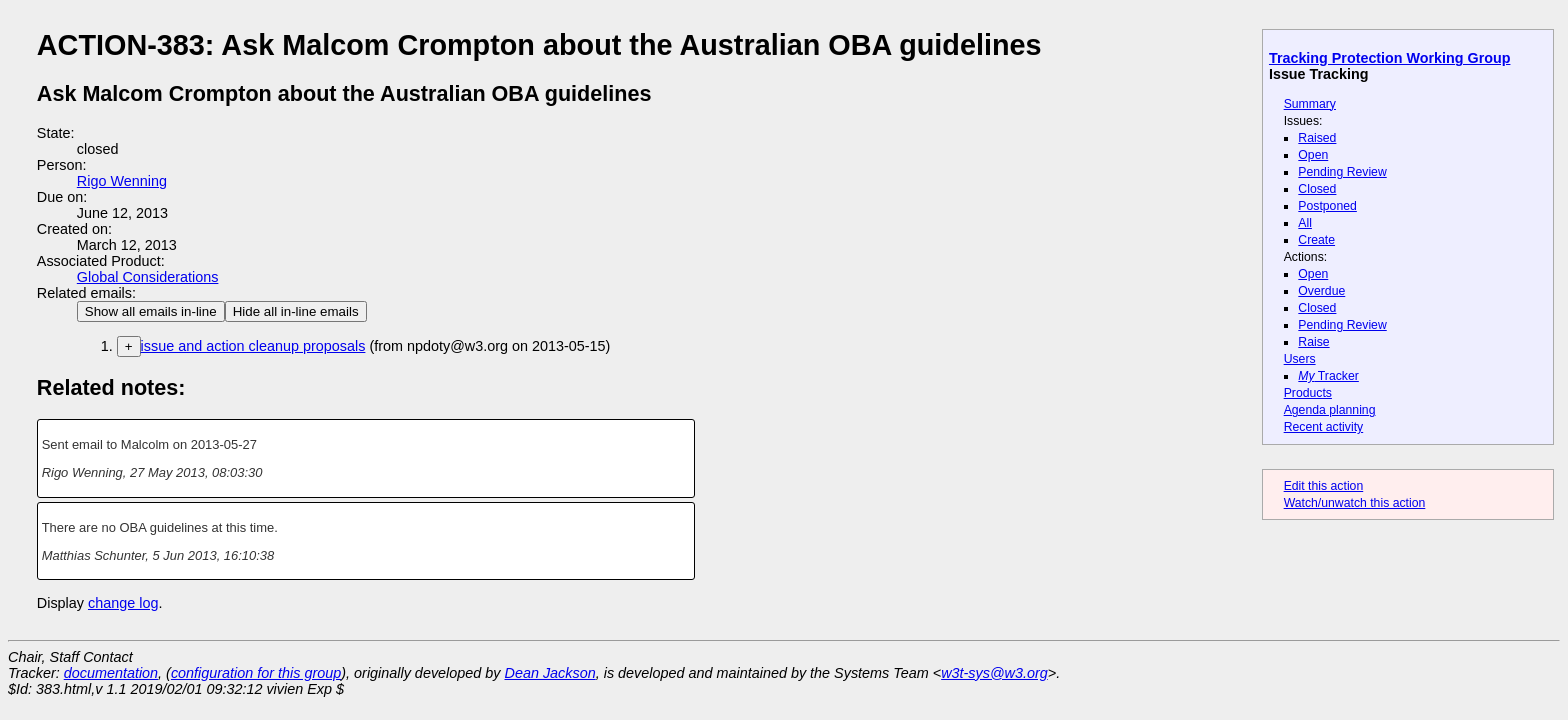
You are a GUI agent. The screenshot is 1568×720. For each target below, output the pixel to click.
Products (1308, 393)
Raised (1317, 138)
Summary (1310, 104)
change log (123, 603)
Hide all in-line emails (296, 311)
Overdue (1321, 291)
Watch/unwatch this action (1355, 503)
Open (1313, 155)
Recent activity (1324, 427)
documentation (111, 673)
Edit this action (1324, 486)
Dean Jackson (550, 673)
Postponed (1327, 206)
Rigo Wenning (122, 181)
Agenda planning (1330, 410)
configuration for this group (256, 673)
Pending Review (1342, 172)
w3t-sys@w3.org (994, 673)
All (1305, 223)
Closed (1317, 189)
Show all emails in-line (151, 311)
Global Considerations (148, 277)
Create (1316, 240)
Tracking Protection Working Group (1389, 58)
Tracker (1328, 376)
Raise (1313, 342)
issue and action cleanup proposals (253, 346)
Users (1300, 359)
